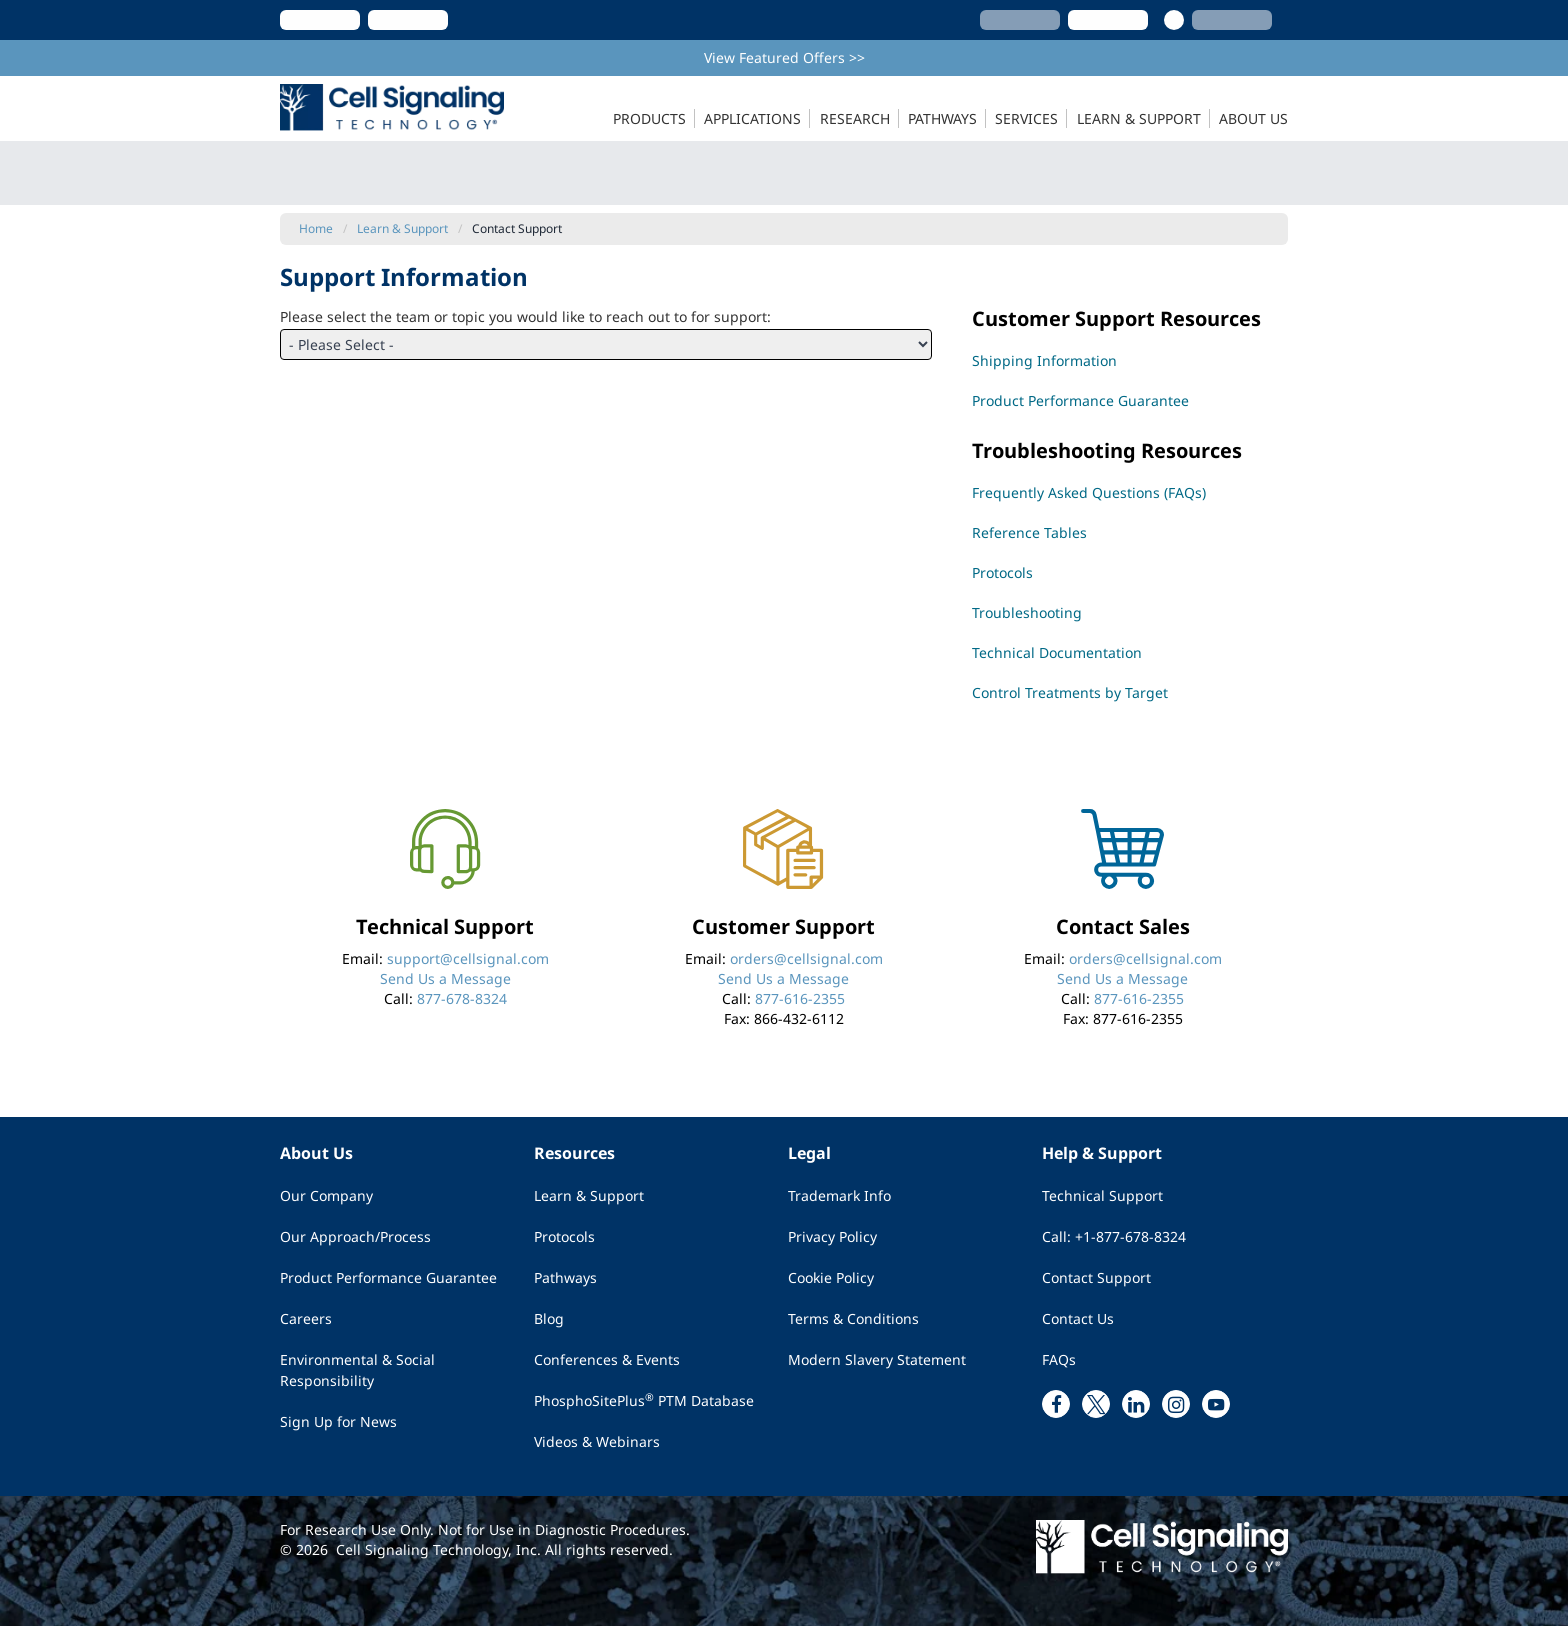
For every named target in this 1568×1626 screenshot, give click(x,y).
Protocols (564, 1236)
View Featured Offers (784, 57)
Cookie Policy (831, 1277)
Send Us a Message (445, 978)
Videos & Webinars (597, 1441)
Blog (549, 1318)
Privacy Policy (832, 1236)
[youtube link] (1216, 1404)
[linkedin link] (1136, 1404)
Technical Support (1102, 1195)
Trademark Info (839, 1195)
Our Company (326, 1195)
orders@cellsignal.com (806, 958)
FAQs (1059, 1359)
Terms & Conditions (853, 1318)
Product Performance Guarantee (388, 1277)
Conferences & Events (607, 1359)
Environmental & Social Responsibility (357, 1370)
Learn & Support (589, 1195)
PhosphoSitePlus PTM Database (644, 1400)
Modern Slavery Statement (877, 1359)
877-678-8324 (462, 998)
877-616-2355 (800, 998)
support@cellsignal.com (468, 958)
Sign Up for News (338, 1421)
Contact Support (1096, 1277)
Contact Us (1078, 1318)
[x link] (1096, 1404)
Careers (306, 1318)
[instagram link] (1176, 1404)
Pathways (565, 1277)
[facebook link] (1056, 1404)
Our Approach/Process (355, 1236)
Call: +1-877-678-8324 (1114, 1236)
